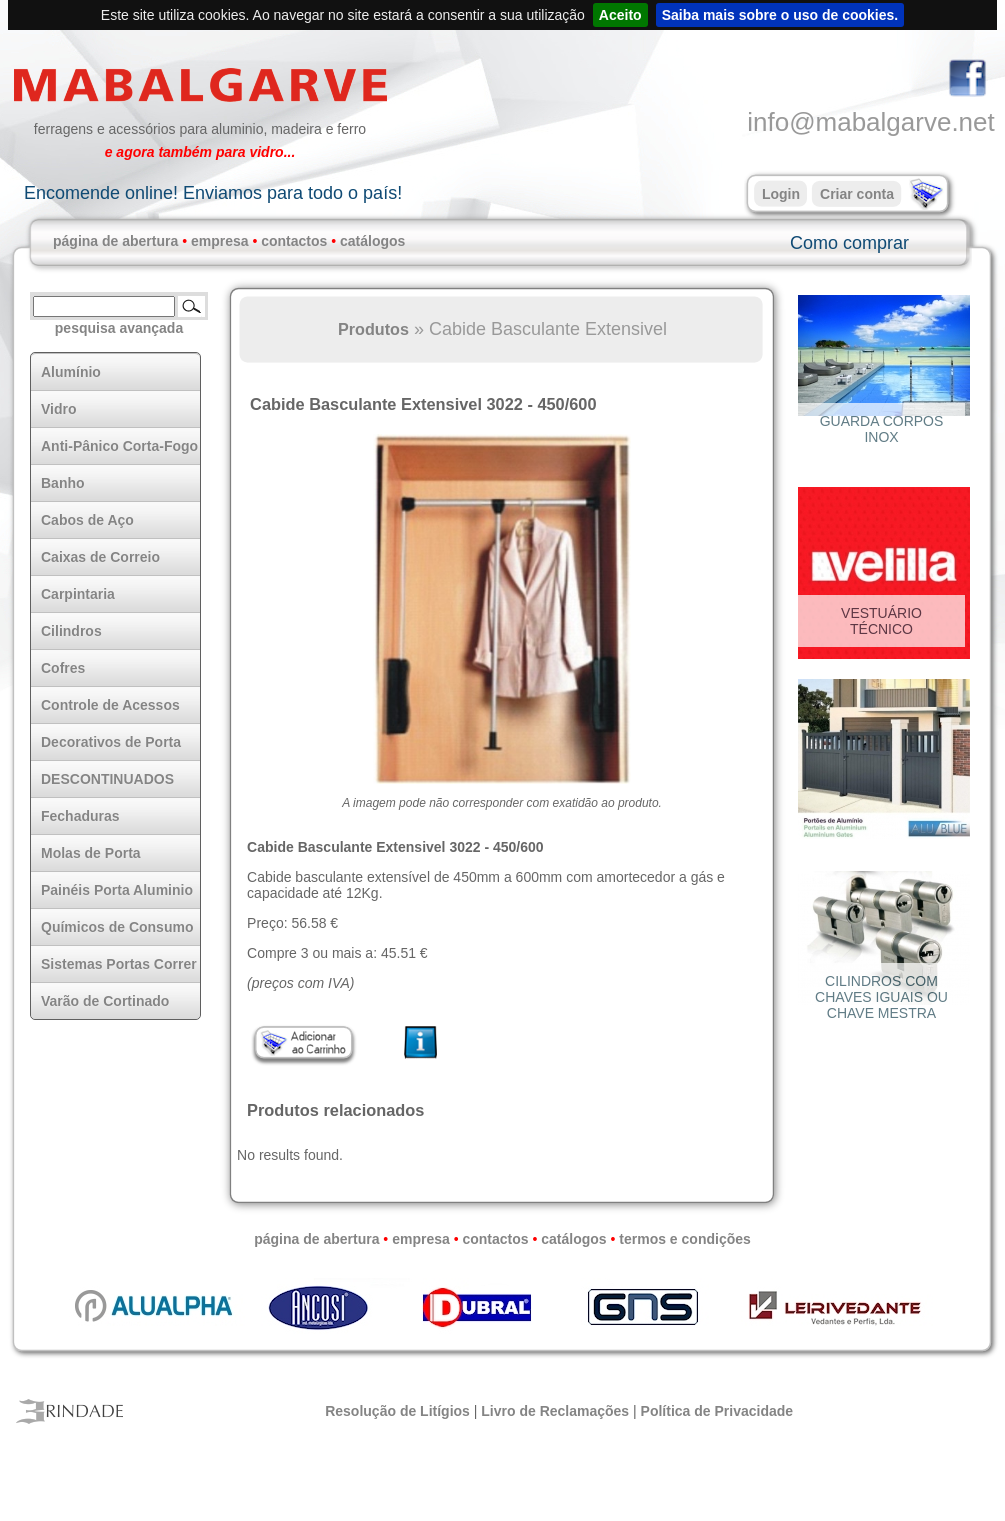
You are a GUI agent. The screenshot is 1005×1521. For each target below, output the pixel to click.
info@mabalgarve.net (871, 122)
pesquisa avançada (119, 328)
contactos (294, 241)
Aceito (620, 15)
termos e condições (685, 1239)
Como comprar (849, 243)
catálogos (372, 241)
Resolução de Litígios (397, 1411)
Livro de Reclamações (555, 1411)
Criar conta (857, 194)
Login (781, 194)
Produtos (373, 329)
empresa (220, 241)
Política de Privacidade (717, 1411)
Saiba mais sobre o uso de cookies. (780, 15)
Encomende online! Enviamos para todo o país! (213, 193)
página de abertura (115, 241)
